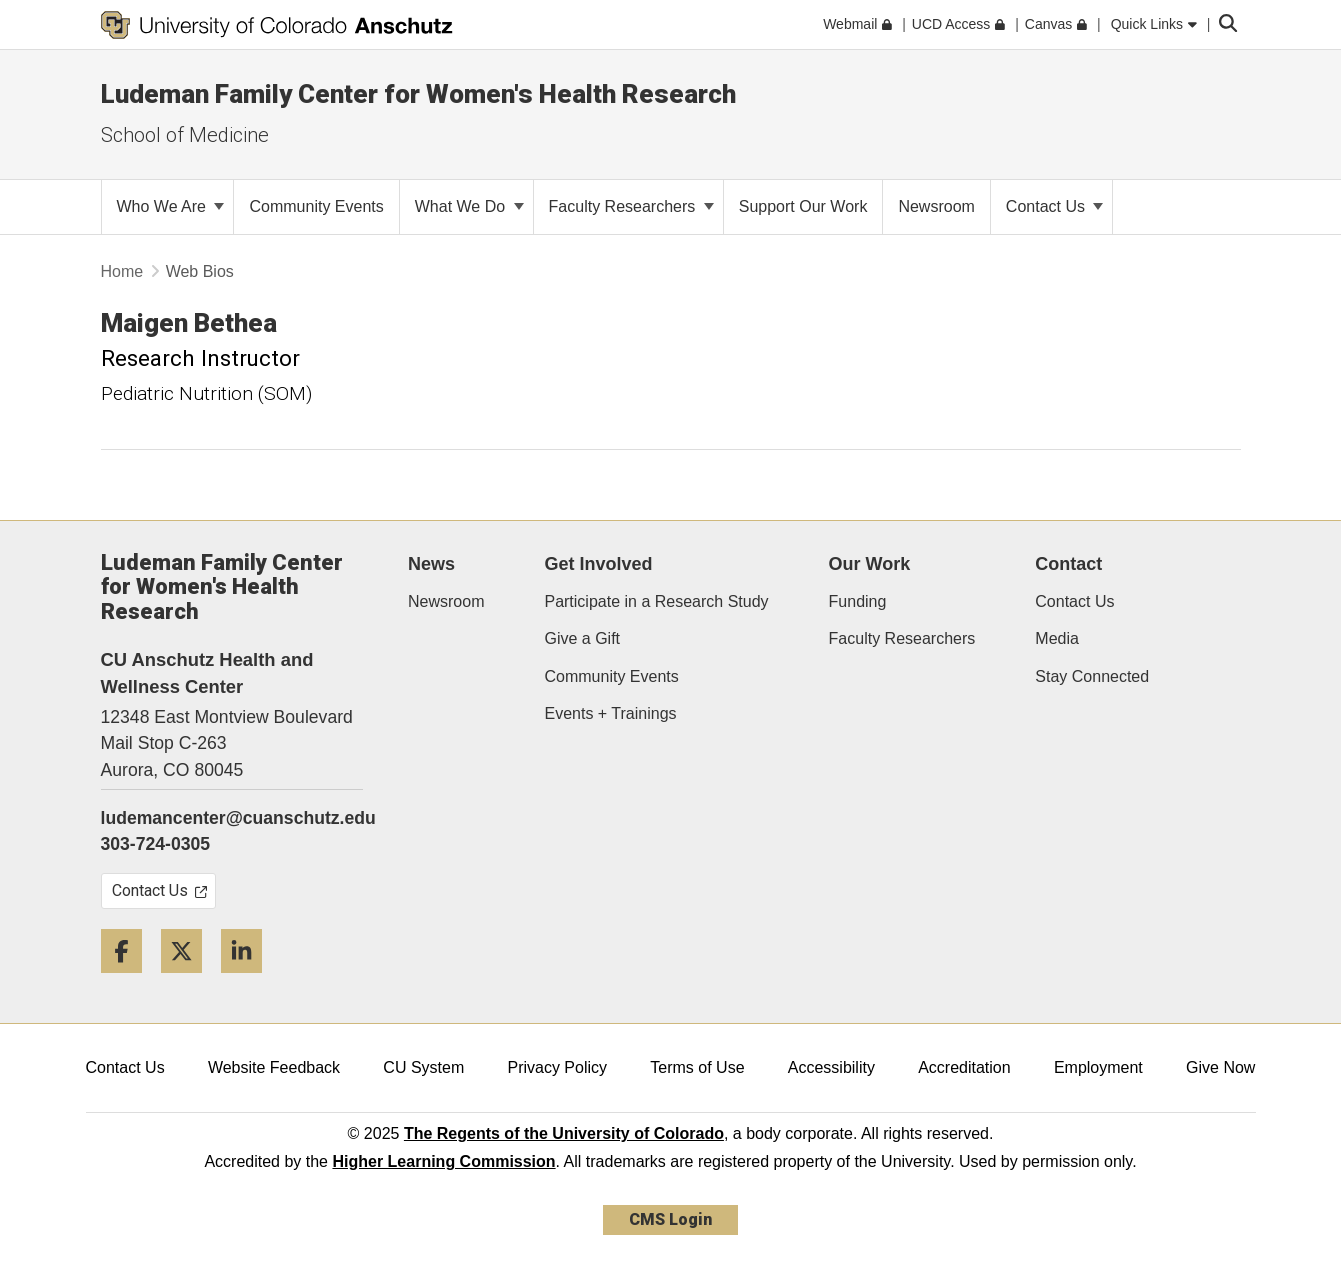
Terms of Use (697, 1067)
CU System (423, 1067)
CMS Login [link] (670, 1219)
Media (1057, 638)
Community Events (611, 676)
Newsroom (446, 601)
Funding (858, 601)
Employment (1098, 1067)
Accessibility (831, 1067)
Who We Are (171, 206)
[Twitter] (189, 980)
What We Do (469, 206)
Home (122, 271)
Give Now (1220, 1067)
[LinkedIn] (249, 980)
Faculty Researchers (631, 206)
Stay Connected (1092, 676)
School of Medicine (185, 135)
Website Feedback (274, 1067)
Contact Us (1055, 206)
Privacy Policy (557, 1067)
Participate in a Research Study (656, 601)
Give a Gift (582, 638)
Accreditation (964, 1067)
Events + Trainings (610, 713)
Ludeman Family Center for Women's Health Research (418, 94)
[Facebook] (129, 980)
